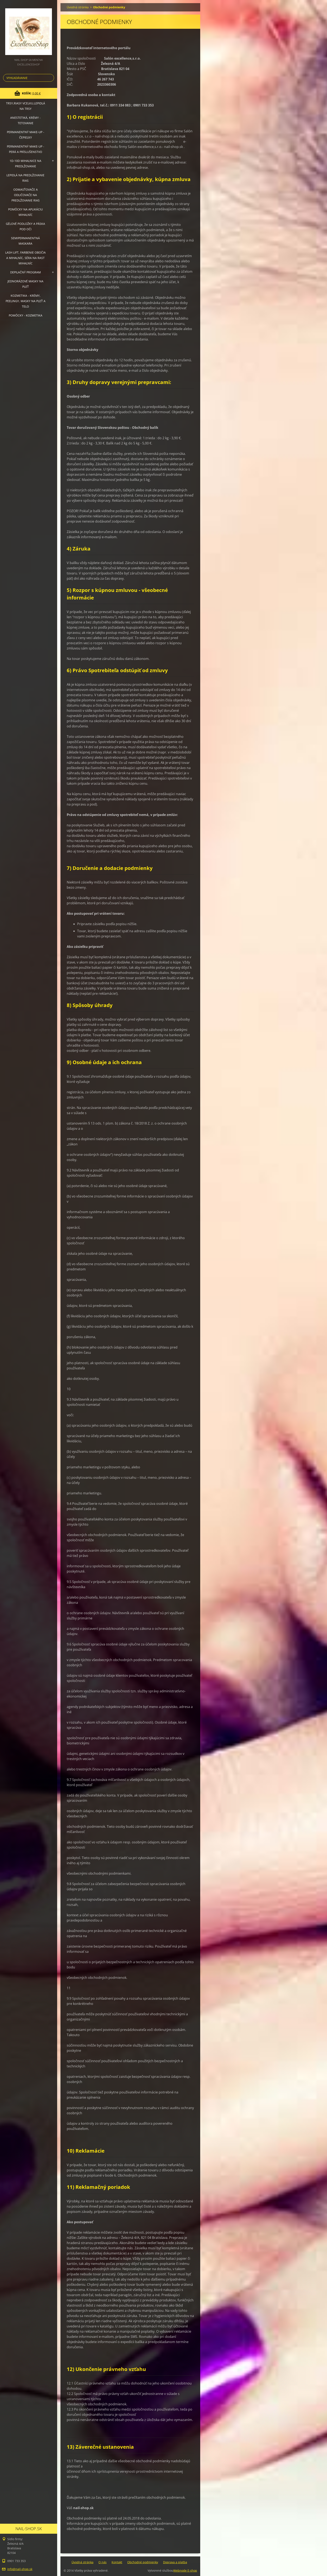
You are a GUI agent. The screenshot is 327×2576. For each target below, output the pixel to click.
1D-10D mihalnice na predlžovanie (25, 163)
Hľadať (50, 77)
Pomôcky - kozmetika (25, 315)
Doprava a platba (175, 2562)
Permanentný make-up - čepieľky (25, 134)
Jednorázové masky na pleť (25, 284)
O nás (102, 2562)
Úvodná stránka (78, 7)
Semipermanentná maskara (25, 240)
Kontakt (117, 2562)
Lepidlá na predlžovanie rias (25, 178)
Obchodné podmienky (142, 2562)
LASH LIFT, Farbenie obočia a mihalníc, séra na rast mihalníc (25, 257)
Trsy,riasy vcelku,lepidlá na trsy (25, 106)
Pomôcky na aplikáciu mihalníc (25, 212)
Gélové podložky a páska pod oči (25, 226)
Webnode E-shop (185, 2570)
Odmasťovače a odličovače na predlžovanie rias (25, 195)
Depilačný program (25, 272)
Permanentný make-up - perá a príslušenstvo (25, 149)
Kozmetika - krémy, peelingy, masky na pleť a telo (25, 301)
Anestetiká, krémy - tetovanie (25, 120)
